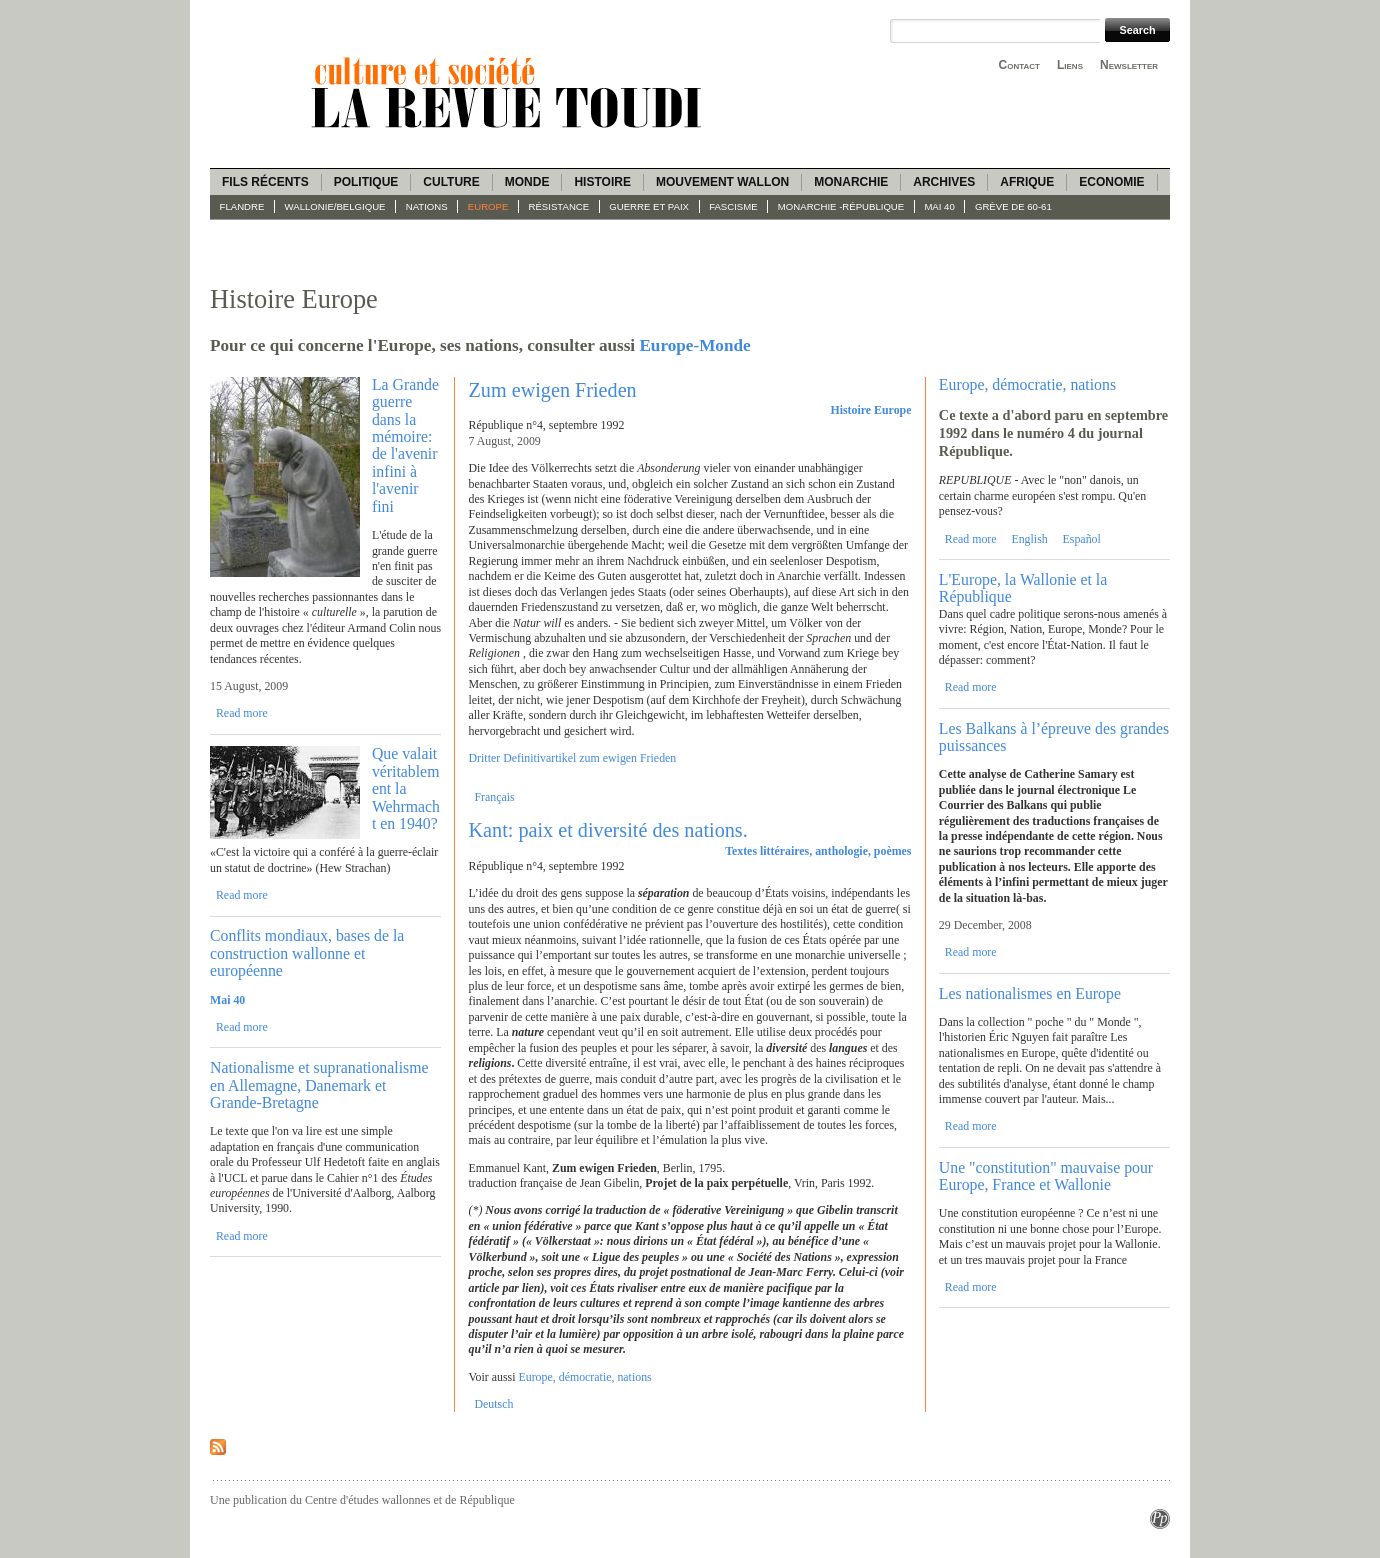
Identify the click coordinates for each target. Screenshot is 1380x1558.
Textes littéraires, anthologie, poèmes (818, 851)
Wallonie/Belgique (335, 206)
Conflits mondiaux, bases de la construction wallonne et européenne (307, 953)
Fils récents (265, 182)
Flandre (242, 206)
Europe (488, 206)
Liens (1070, 65)
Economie (1111, 182)
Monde (527, 182)
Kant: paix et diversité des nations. (608, 830)
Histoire (602, 182)
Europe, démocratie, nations (584, 1377)
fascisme (733, 206)
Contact (1019, 65)
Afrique (1027, 182)
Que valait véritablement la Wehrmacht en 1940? (406, 788)
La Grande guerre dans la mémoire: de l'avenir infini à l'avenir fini (405, 445)
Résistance (559, 206)
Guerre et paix (649, 206)
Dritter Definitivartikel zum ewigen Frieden (573, 758)
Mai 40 (939, 206)
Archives (944, 182)
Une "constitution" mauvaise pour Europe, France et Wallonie (1046, 1176)
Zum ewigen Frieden (553, 390)
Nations (427, 206)
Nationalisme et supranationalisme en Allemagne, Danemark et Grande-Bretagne (319, 1085)
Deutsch (493, 1404)
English (1029, 539)
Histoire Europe (870, 410)
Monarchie (851, 182)
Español (1082, 539)
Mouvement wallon (722, 182)
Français (494, 797)
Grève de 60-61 (1013, 206)
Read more (242, 713)
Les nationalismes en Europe (1030, 993)
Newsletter (1129, 65)
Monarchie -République (841, 206)
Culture (451, 182)
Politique (366, 182)
